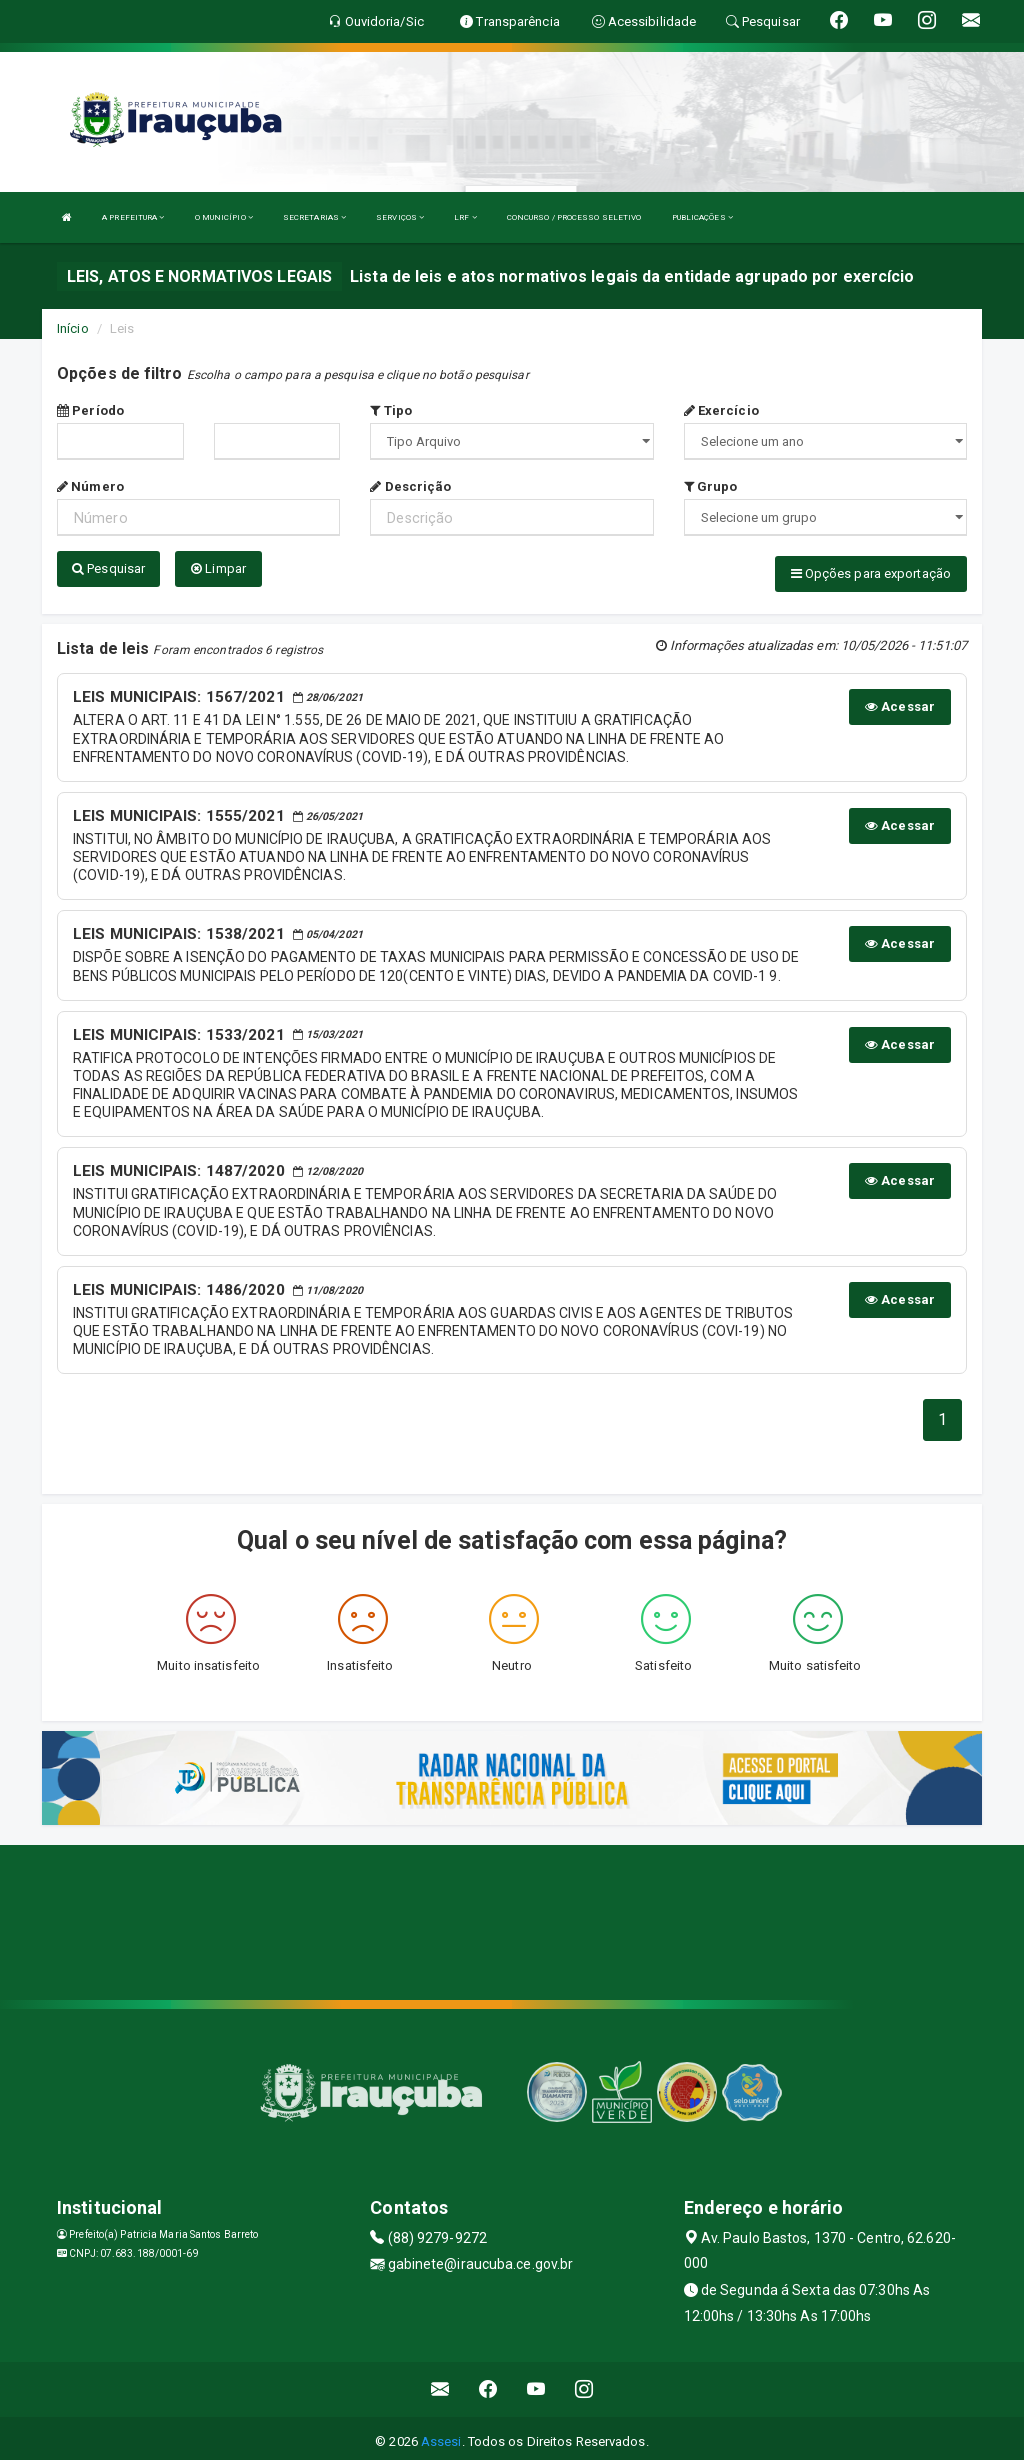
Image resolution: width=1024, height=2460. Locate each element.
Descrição (410, 486)
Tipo (391, 410)
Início (73, 328)
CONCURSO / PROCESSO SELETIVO (574, 217)
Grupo (711, 486)
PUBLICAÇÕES (702, 217)
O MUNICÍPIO (224, 217)
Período (90, 410)
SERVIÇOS (400, 217)
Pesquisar (108, 568)
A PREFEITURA (133, 217)
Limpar (218, 568)
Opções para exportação (871, 573)
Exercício (721, 410)
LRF (465, 217)
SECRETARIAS (314, 217)
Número (90, 486)
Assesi (441, 2434)
